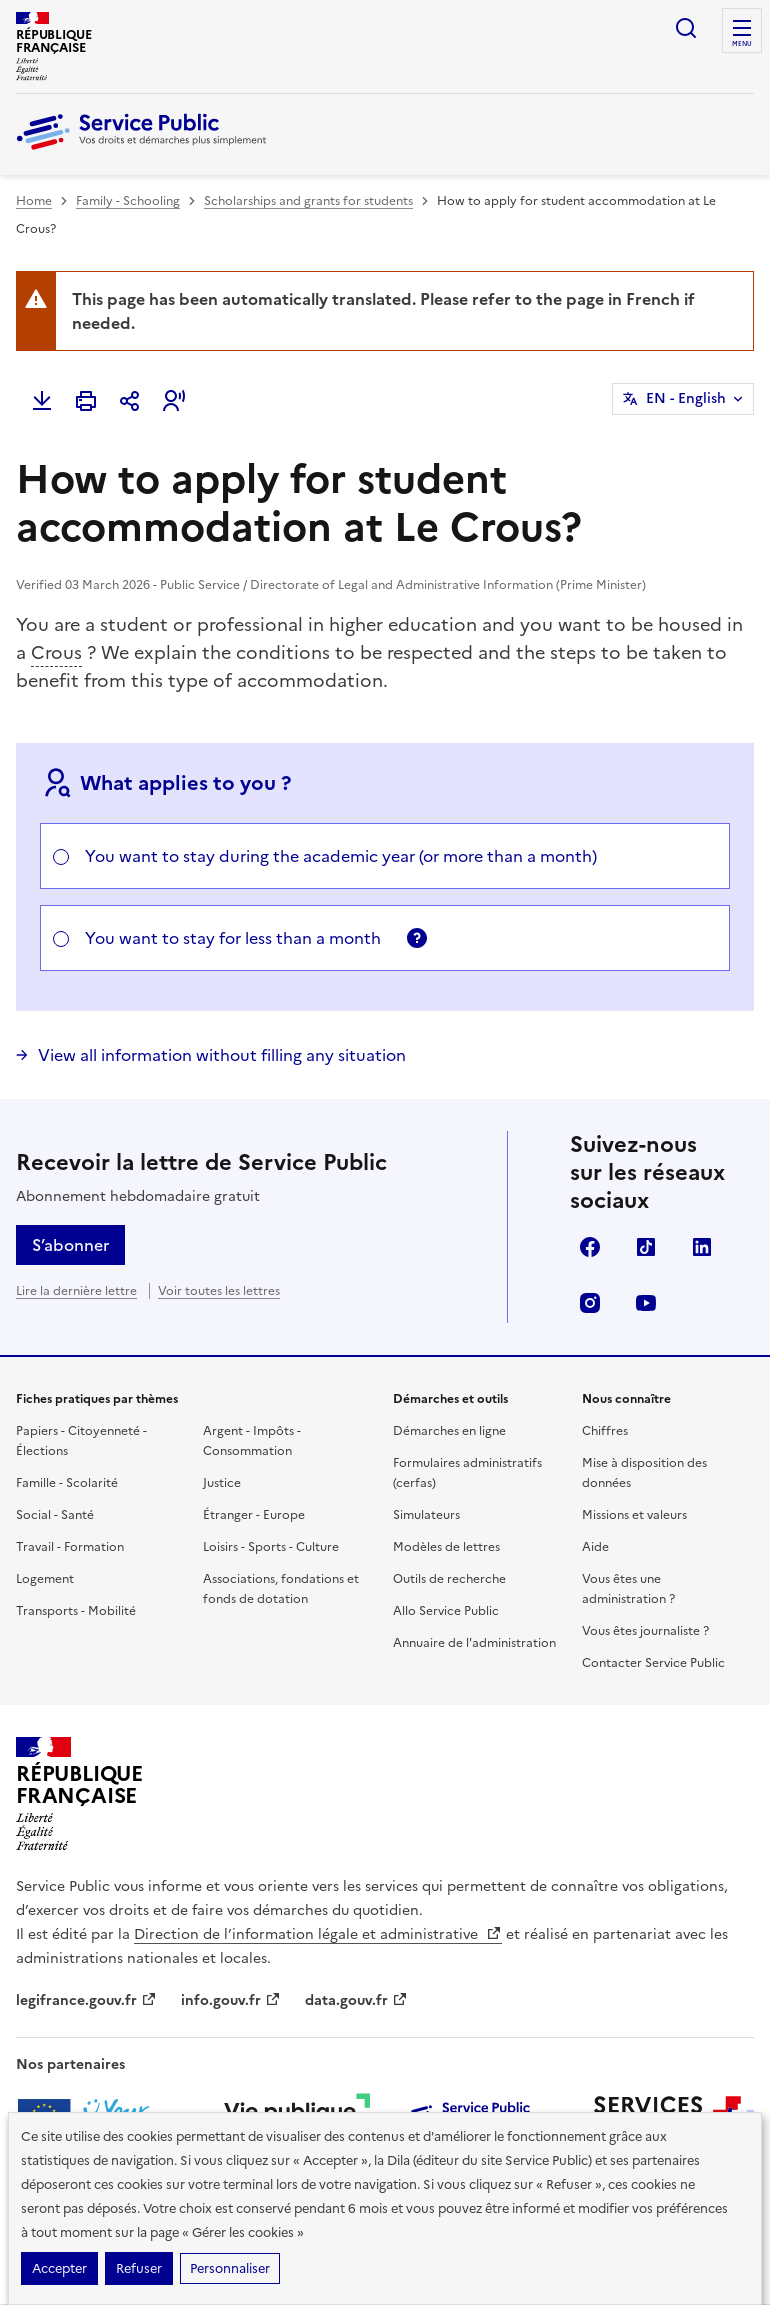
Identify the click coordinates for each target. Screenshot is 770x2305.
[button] (174, 401)
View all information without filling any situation (222, 1055)
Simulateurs (426, 1515)
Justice (222, 1483)
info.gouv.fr (231, 2000)
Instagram (590, 1303)
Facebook (590, 1247)
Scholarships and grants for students (308, 201)
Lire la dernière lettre (76, 1291)
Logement (45, 1579)
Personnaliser (230, 2268)
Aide (595, 1547)
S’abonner (70, 1245)
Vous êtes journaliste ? (645, 1631)
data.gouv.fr (356, 2000)
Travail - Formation (70, 1547)
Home (34, 201)
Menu (742, 44)
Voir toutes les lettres (219, 1291)
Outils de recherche (449, 1579)
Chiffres (605, 1431)
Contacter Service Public (653, 1663)
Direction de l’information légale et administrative (318, 1934)
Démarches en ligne (449, 1431)
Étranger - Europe (254, 1515)
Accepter (59, 2268)
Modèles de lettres (446, 1547)
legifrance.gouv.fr (86, 2000)
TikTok (646, 1247)
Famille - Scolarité (67, 1483)
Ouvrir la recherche (686, 28)
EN (686, 399)
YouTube (646, 1303)
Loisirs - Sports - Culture (271, 1547)
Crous (56, 652)
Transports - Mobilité (76, 1611)
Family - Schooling (128, 201)
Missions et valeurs (634, 1515)
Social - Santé (55, 1515)
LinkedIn (702, 1247)
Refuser (139, 2268)
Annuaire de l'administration (474, 1643)
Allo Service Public (446, 1611)
